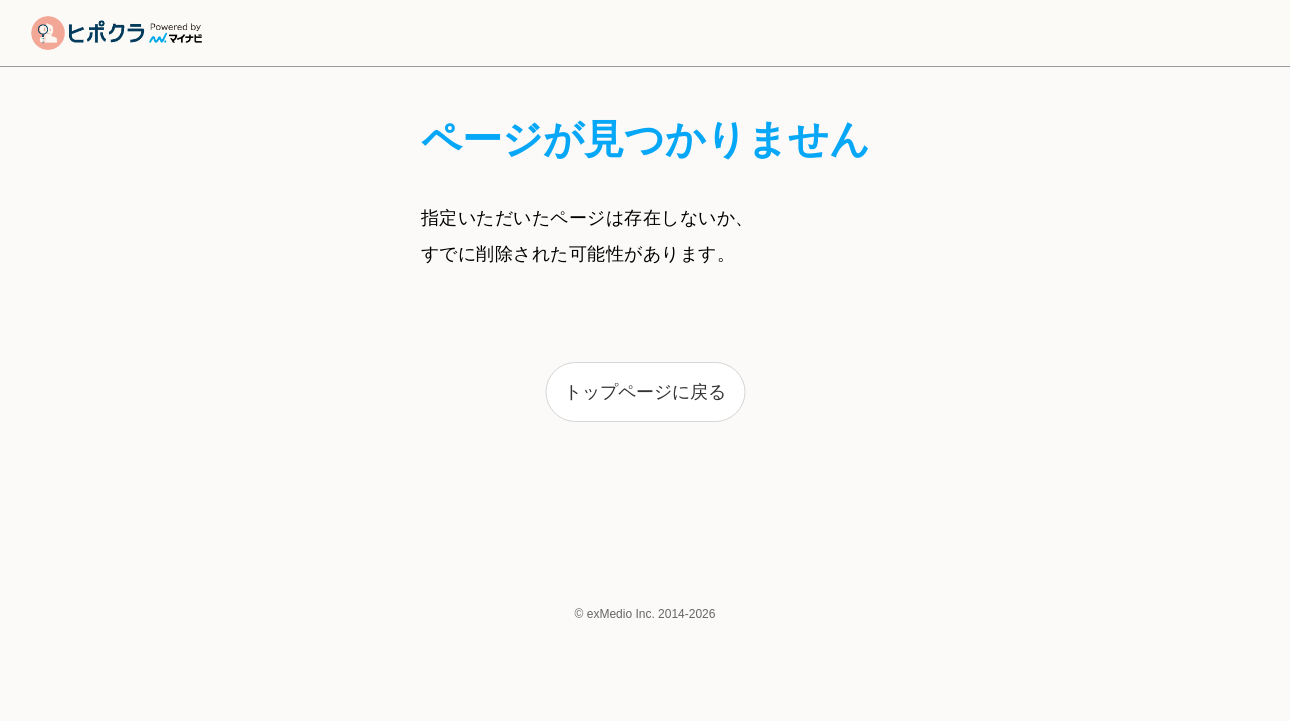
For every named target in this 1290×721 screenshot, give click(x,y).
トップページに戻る (645, 392)
